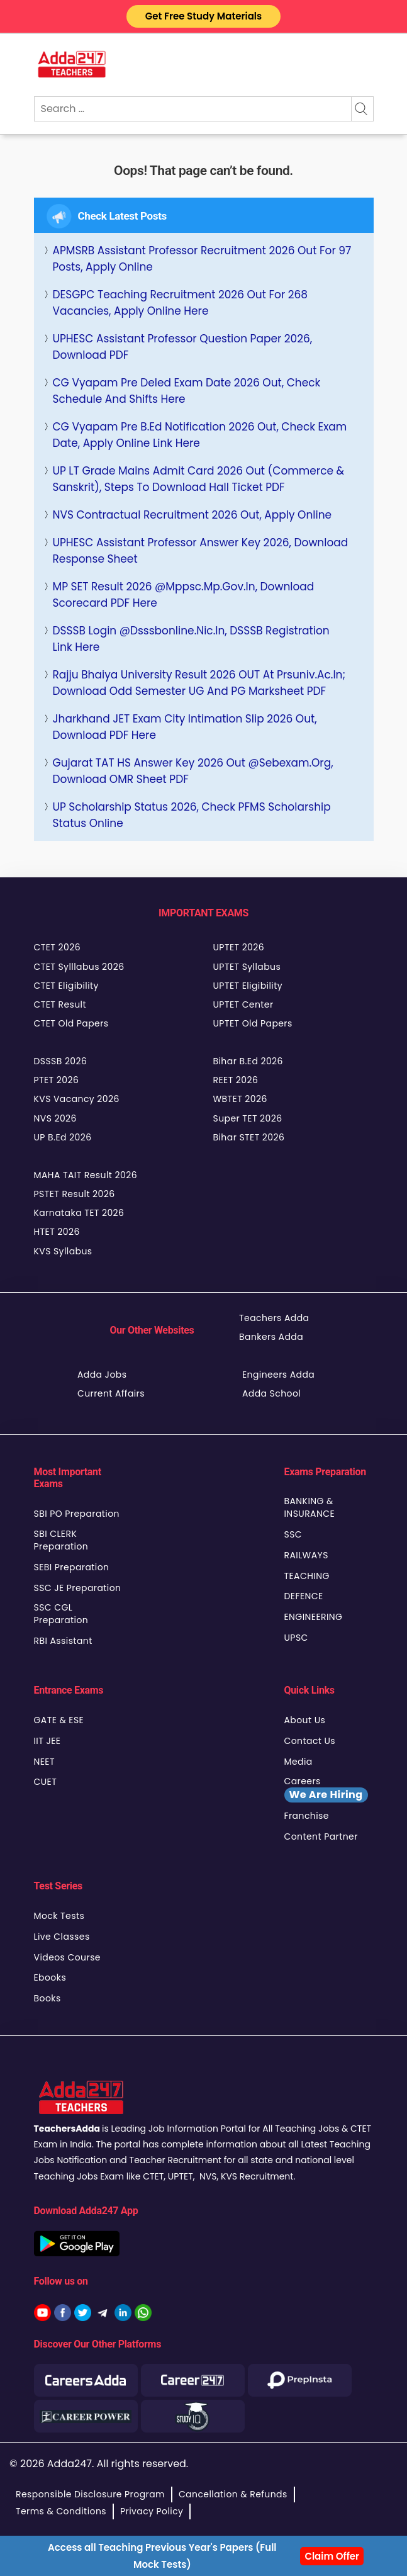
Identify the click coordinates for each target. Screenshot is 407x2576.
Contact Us (310, 1741)
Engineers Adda (278, 1374)
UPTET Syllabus (247, 966)
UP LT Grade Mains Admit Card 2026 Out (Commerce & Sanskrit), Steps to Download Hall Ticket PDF (199, 479)
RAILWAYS (306, 1555)
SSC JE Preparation (77, 1588)
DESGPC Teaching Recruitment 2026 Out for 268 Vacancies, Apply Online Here (180, 302)
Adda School (271, 1393)
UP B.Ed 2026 (63, 1137)
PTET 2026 (56, 1080)
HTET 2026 (57, 1231)
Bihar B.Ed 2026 (248, 1061)
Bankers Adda (271, 1336)
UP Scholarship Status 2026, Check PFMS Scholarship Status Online (192, 815)
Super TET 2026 (247, 1118)
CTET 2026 (57, 947)
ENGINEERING (313, 1617)
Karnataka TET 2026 (79, 1212)
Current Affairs (111, 1393)
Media (298, 1761)
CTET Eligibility (66, 985)
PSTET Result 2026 (74, 1194)
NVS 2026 (55, 1118)
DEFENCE (303, 1596)
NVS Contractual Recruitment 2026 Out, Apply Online (192, 514)
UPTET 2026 (239, 947)
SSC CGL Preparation (61, 1613)
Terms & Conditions (61, 2511)
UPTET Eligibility (248, 985)
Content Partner (321, 1836)
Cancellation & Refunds (233, 2494)
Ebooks (50, 1977)
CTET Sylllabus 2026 (79, 966)
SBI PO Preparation (77, 1513)
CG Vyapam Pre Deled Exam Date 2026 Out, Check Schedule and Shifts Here (187, 391)
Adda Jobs (102, 1374)
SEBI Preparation (71, 1567)
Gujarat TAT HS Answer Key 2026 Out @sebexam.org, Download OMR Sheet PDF (193, 771)
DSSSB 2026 (60, 1061)
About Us (305, 1720)
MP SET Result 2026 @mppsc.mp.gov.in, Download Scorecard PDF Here (184, 594)
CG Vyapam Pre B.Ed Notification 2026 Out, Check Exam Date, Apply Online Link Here (200, 435)
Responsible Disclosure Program (90, 2494)
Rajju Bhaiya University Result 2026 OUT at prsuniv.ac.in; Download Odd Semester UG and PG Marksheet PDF (199, 683)
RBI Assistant (63, 1640)
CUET (45, 1781)
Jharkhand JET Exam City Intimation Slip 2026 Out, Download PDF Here (185, 727)
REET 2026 (236, 1080)
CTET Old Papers (71, 1023)
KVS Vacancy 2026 (77, 1099)
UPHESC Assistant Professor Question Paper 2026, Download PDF (183, 347)
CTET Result (60, 1004)
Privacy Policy (151, 2511)
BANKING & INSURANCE (309, 1507)
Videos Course (67, 1957)
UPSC (296, 1637)
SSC (293, 1534)
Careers (326, 1789)
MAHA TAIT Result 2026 (85, 1175)
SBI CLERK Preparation (61, 1540)
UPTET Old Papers (253, 1023)
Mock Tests (59, 1916)
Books (47, 1998)
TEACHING (307, 1576)
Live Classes (62, 1936)
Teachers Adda (274, 1318)
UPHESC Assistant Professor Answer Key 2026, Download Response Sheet (200, 550)
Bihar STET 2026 (249, 1137)
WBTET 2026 (240, 1099)
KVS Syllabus (63, 1251)
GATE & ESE (59, 1720)
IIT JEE (47, 1741)
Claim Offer (331, 2556)
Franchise (306, 1815)
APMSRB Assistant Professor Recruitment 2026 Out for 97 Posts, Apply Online (202, 258)
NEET (44, 1761)
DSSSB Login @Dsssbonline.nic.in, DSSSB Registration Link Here (191, 639)
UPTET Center (243, 1004)
